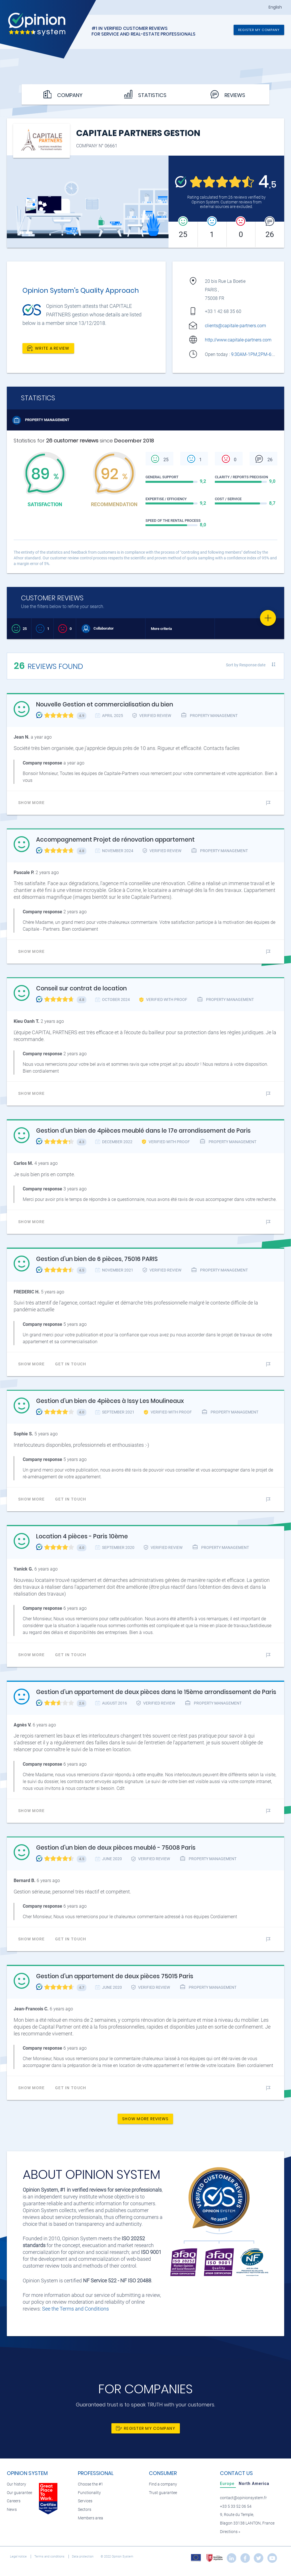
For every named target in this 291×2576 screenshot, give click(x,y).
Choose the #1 (90, 2484)
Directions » (230, 2531)
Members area (90, 2518)
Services (85, 2501)
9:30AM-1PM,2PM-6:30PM (258, 354)
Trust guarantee (163, 2492)
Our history (16, 2484)
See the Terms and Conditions (75, 2309)
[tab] (228, 2483)
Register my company (259, 30)
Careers (13, 2501)
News (12, 2509)
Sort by (245, 665)
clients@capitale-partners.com (235, 325)
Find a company (163, 2484)
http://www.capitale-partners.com (238, 340)
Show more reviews (145, 2119)
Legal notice (19, 2556)
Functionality (89, 2492)
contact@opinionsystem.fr (243, 2497)
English (275, 7)
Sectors (84, 2509)
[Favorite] (268, 618)
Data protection (83, 2556)
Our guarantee (19, 2492)
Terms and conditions (49, 2556)
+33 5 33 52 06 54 (235, 2506)
